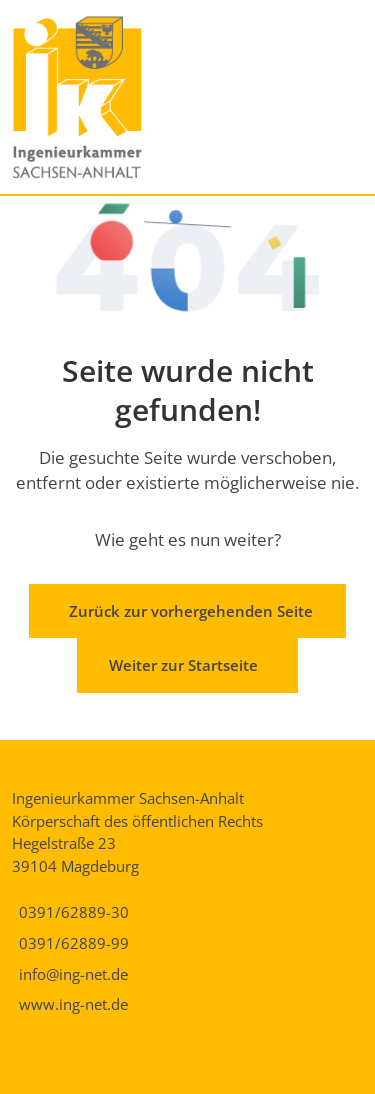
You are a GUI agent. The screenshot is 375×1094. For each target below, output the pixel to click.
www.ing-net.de (73, 1004)
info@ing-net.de (73, 974)
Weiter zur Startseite (183, 665)
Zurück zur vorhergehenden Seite (191, 611)
